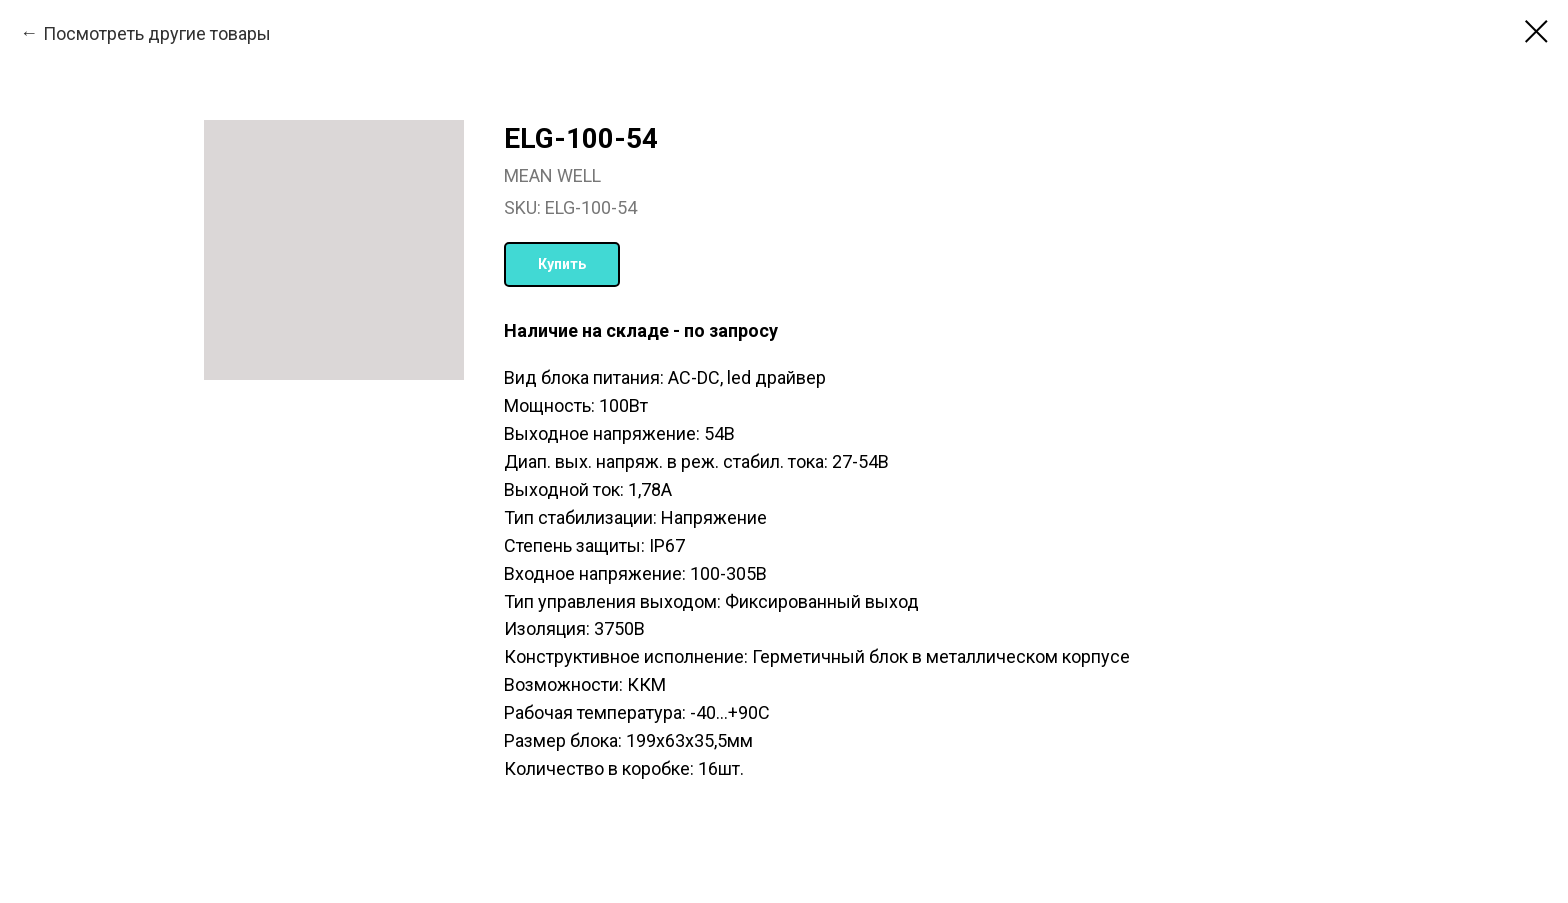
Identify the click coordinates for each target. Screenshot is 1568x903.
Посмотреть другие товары (157, 33)
